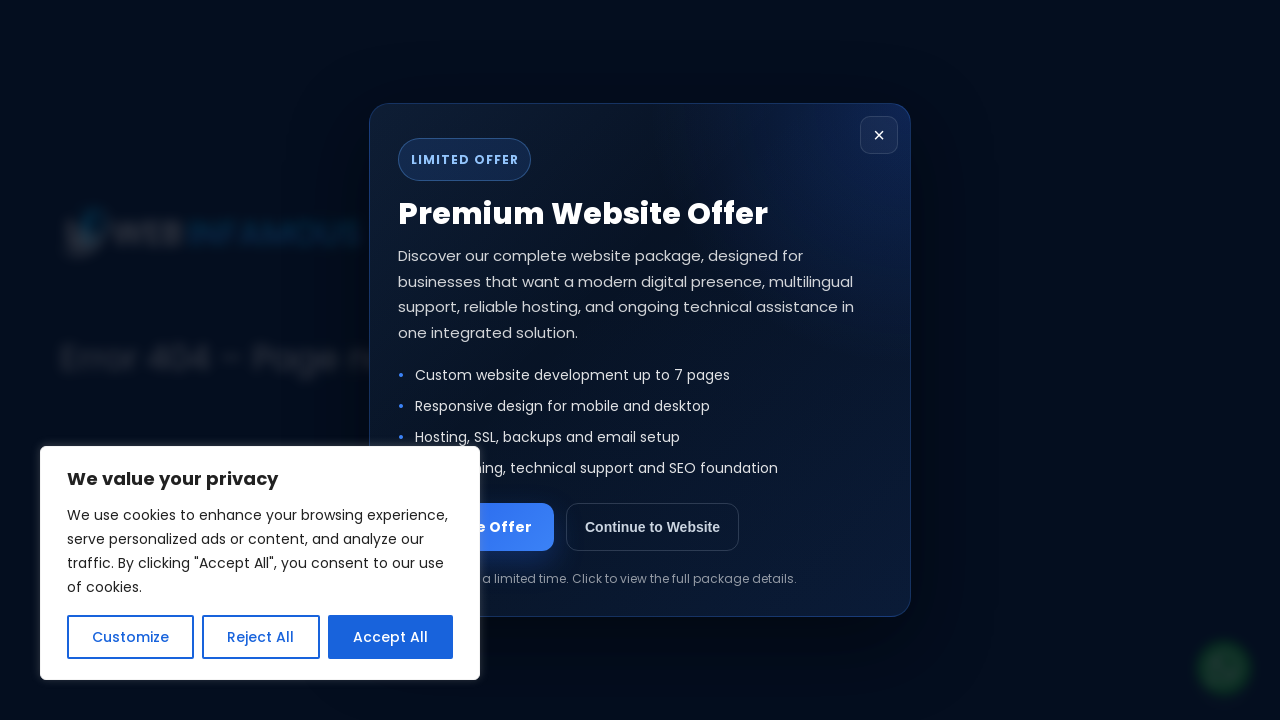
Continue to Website (652, 527)
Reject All (260, 637)
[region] (260, 563)
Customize (130, 637)
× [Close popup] (879, 135)
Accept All (390, 637)
